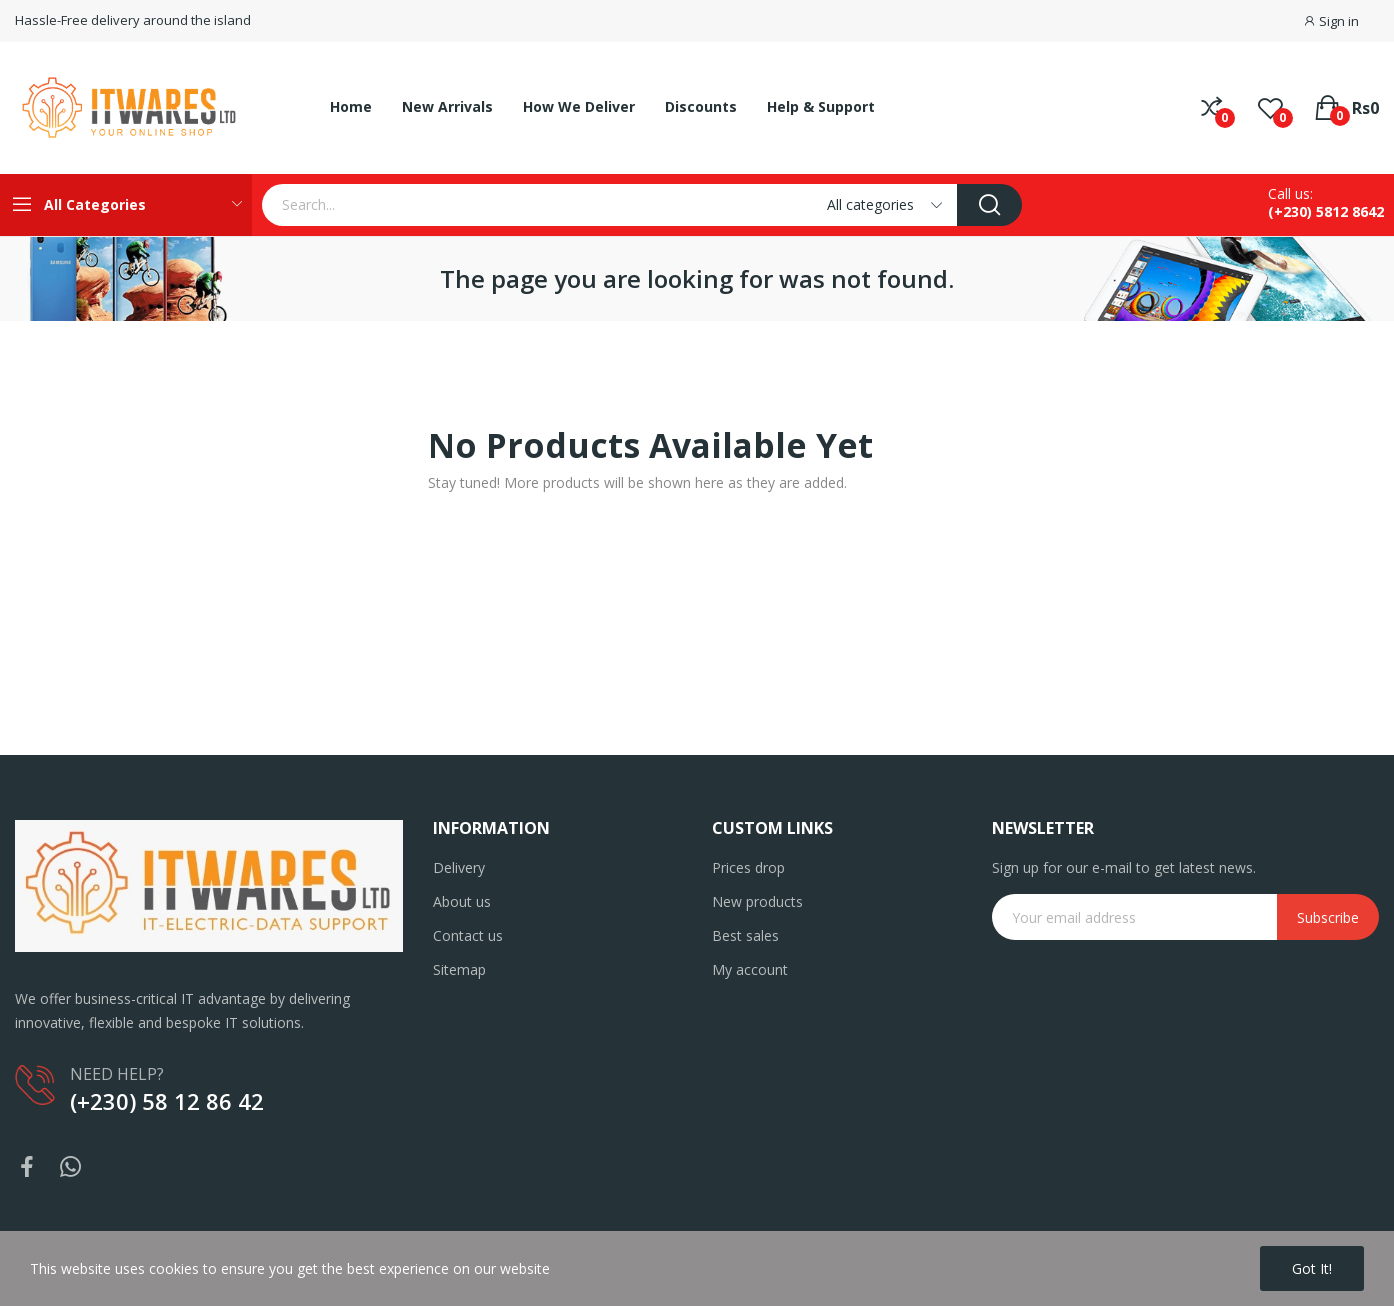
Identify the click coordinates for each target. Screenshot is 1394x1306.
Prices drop (748, 867)
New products (757, 901)
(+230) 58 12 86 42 (167, 1101)
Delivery (459, 867)
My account (750, 969)
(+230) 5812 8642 (1326, 212)
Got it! (1312, 1268)
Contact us (468, 935)
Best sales (745, 935)
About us (462, 901)
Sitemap (459, 969)
